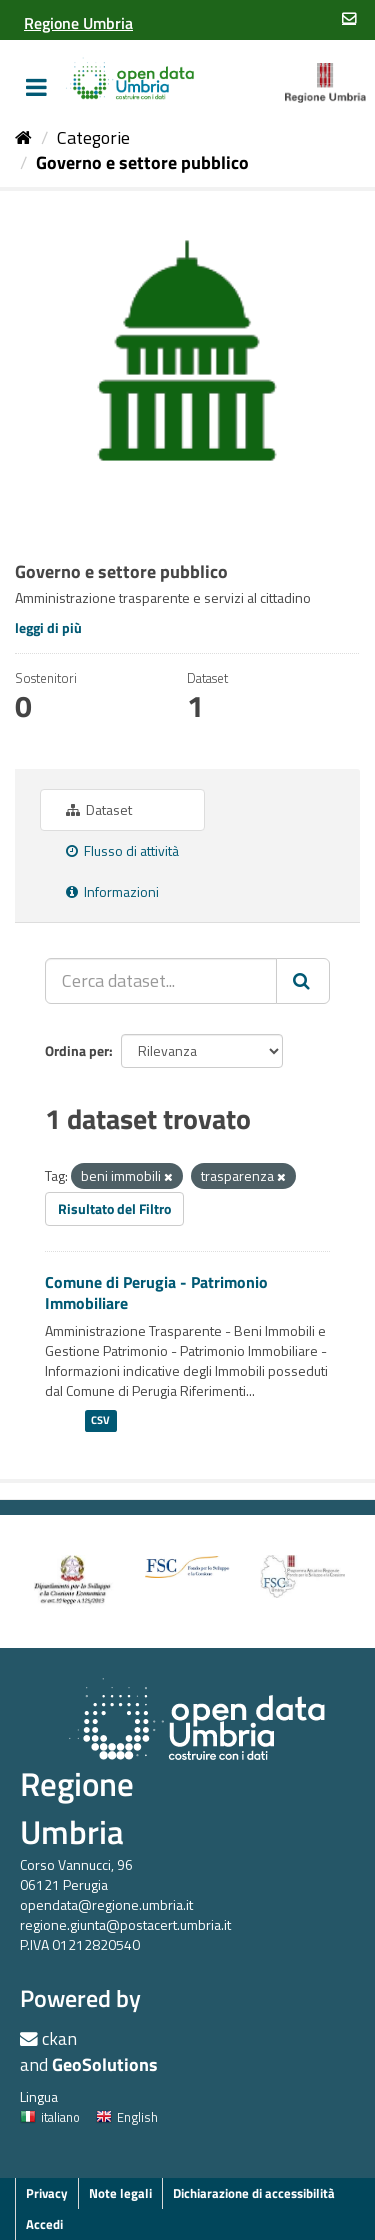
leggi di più (48, 627)
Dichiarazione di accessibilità (254, 2193)
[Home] (23, 137)
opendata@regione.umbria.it (106, 1904)
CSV (100, 1420)
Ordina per (77, 1050)
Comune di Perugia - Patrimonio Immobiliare (156, 1292)
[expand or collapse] (36, 87)
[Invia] (303, 981)
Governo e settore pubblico (142, 162)
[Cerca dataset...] (161, 981)
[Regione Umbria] (78, 23)
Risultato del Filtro (114, 1208)
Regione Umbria (77, 1807)
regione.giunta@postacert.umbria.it (125, 1924)
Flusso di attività (122, 850)
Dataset (99, 809)
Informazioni (112, 891)
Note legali (120, 2193)
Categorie (93, 137)
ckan (59, 2038)
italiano (50, 2117)
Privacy (47, 2193)
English (127, 2117)
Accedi (44, 2224)
